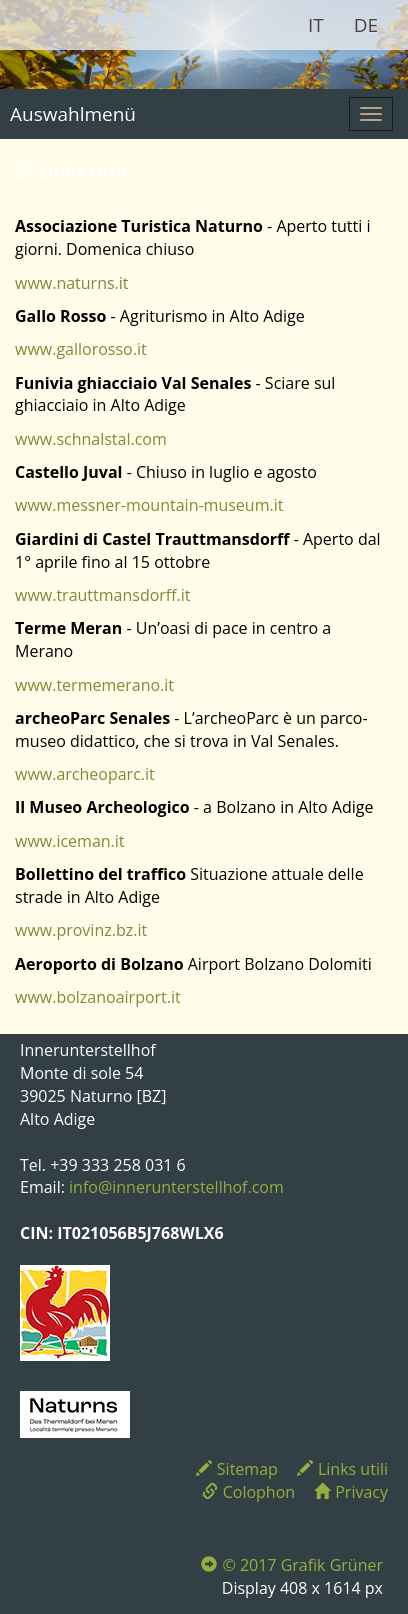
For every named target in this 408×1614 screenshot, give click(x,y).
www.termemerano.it (94, 685)
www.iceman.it (70, 841)
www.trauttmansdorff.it (103, 595)
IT (316, 25)
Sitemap (237, 1469)
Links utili (342, 1469)
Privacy (351, 1492)
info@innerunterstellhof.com (176, 1187)
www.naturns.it (72, 283)
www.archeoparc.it (85, 774)
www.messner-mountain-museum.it (149, 505)
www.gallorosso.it (81, 349)
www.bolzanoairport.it (98, 997)
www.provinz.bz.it (81, 930)
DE (366, 25)
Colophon (248, 1492)
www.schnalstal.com (91, 439)
